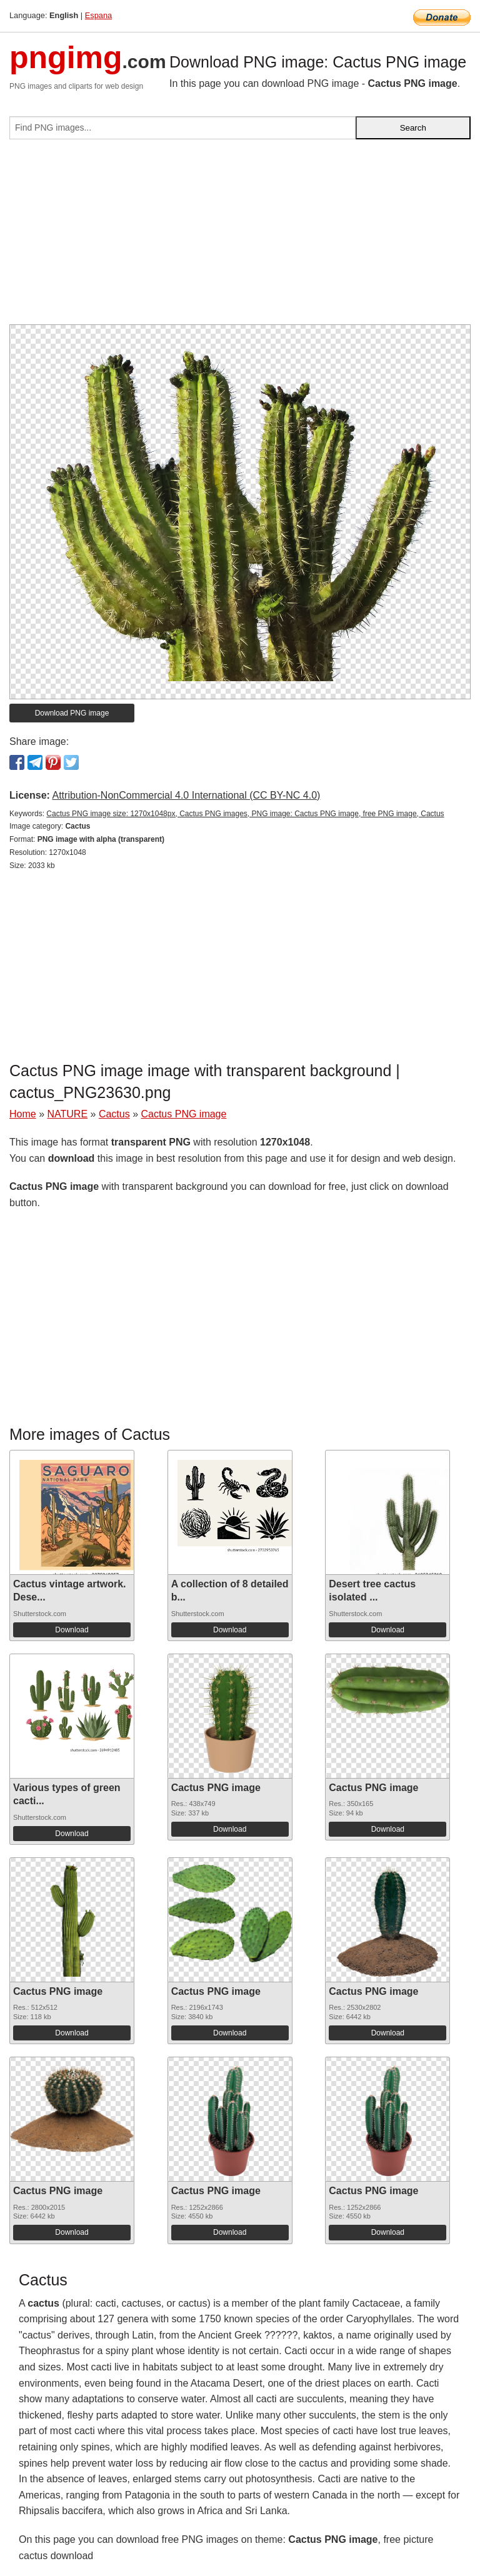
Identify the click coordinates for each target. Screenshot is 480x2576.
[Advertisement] (240, 236)
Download (71, 1629)
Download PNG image (72, 713)
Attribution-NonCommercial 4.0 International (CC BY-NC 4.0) (186, 795)
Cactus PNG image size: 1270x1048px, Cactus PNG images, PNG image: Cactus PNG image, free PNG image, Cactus (245, 813)
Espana (98, 15)
